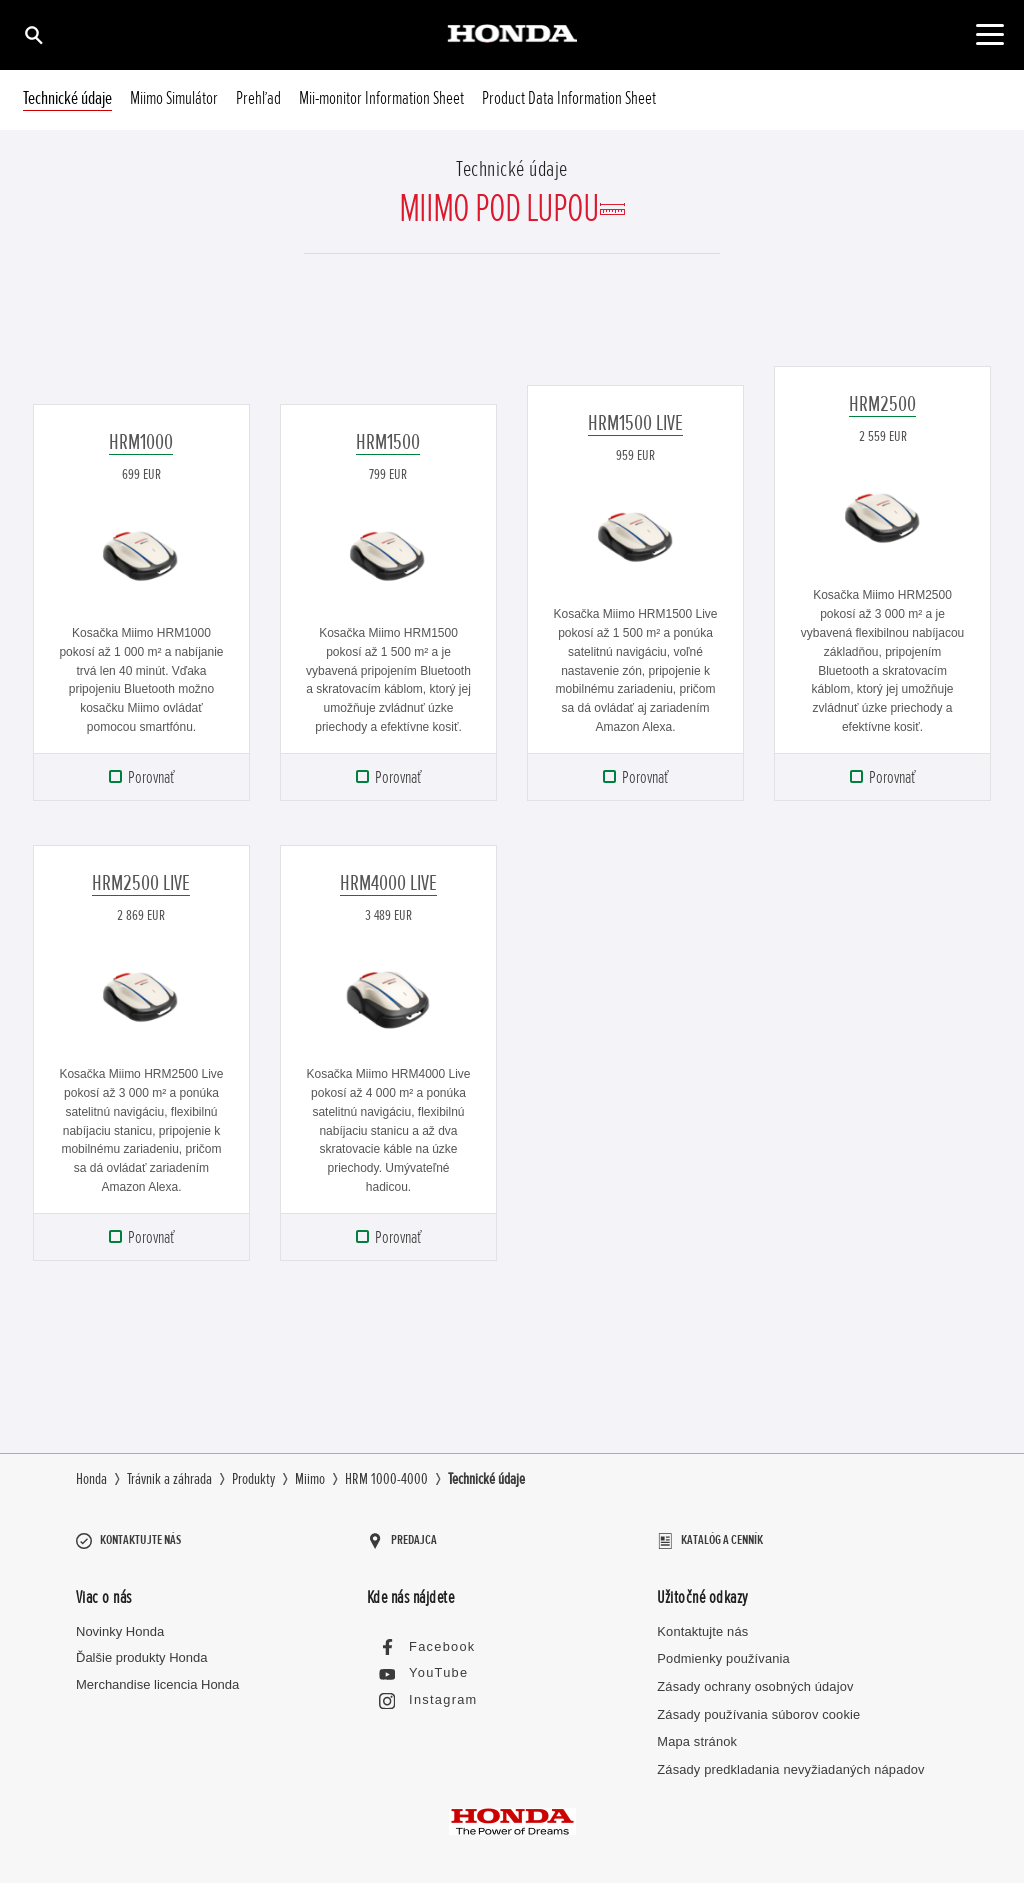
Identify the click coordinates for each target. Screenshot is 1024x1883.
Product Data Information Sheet (569, 98)
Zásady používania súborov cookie (757, 1704)
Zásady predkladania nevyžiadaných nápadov (789, 1759)
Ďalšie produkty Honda (142, 1648)
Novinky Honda (120, 1621)
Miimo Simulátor (174, 98)
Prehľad (258, 98)
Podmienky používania (722, 1649)
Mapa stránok (696, 1731)
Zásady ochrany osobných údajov (754, 1676)
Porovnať (151, 777)
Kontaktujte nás (702, 1621)
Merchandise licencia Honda (157, 1675)
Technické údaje (67, 98)
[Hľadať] (32, 34)
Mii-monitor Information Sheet (381, 98)
